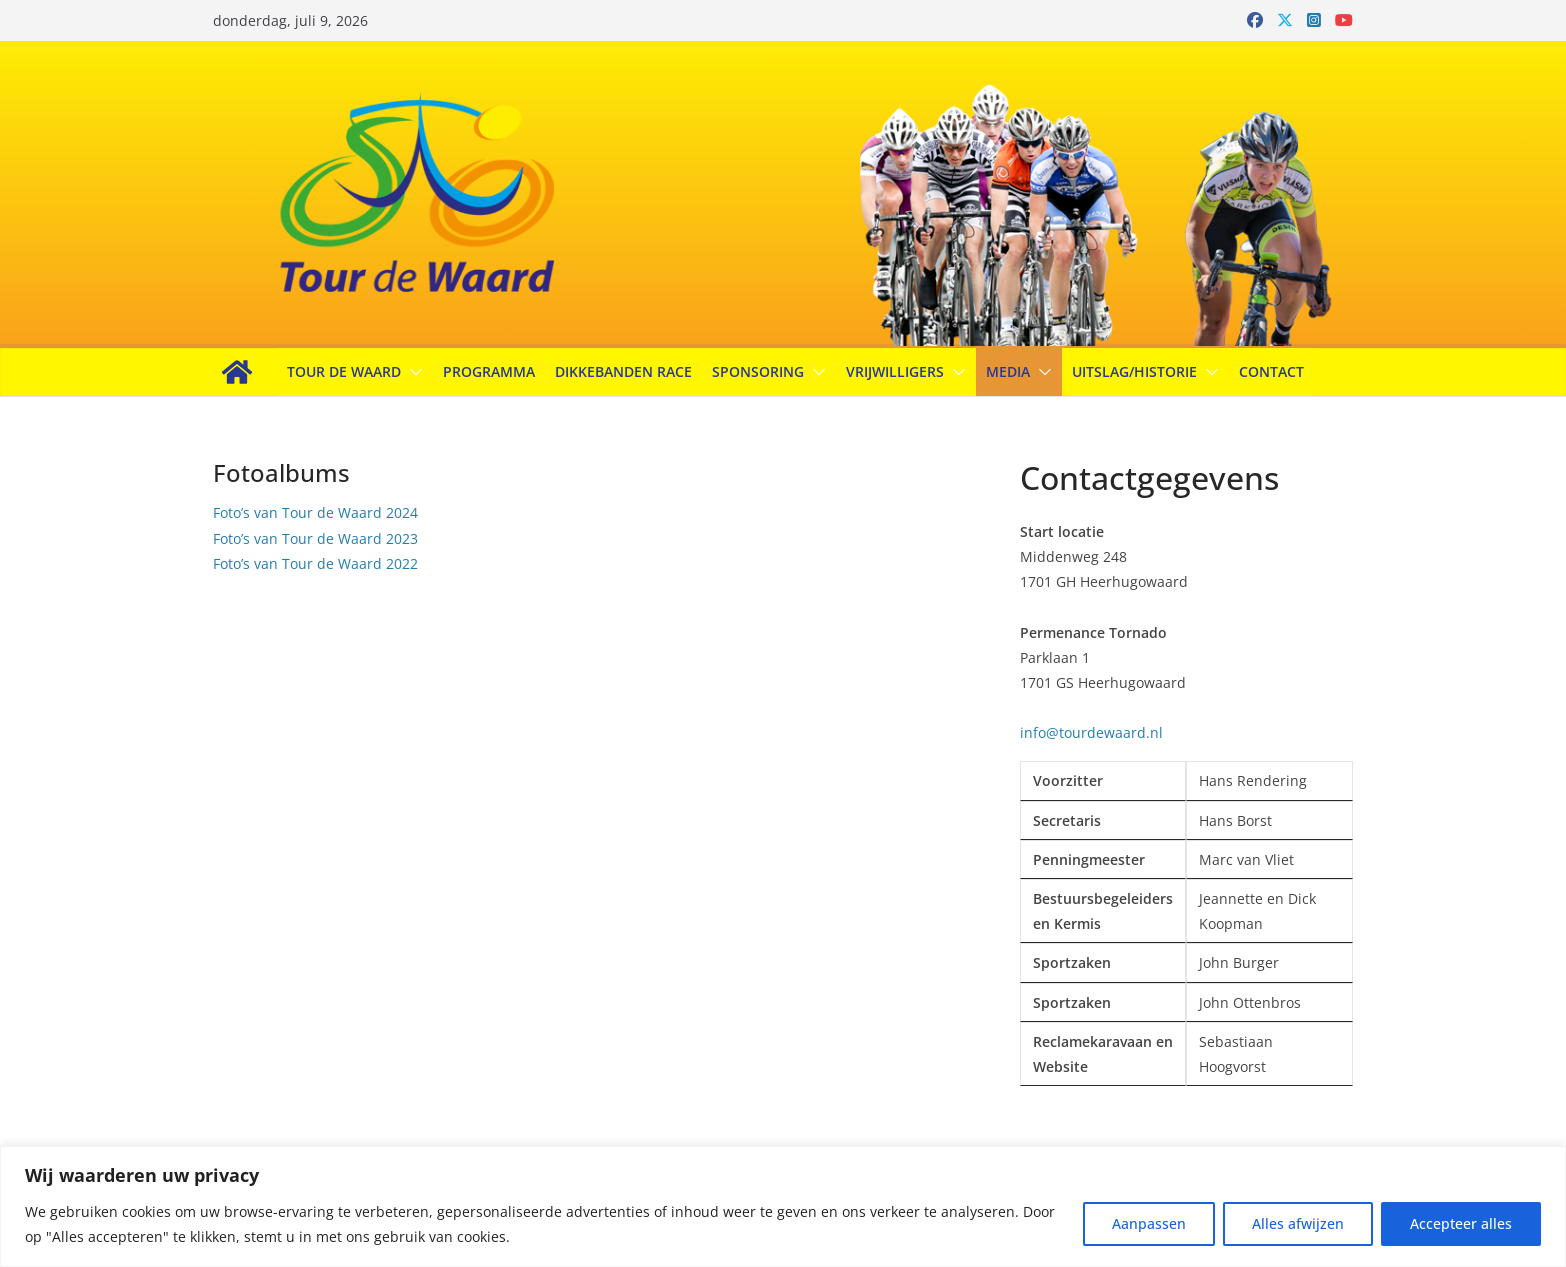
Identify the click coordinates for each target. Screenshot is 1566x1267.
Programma (489, 371)
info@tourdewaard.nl (1091, 732)
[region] (783, 1206)
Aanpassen (1149, 1223)
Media (1008, 371)
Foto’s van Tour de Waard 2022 (315, 563)
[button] (412, 372)
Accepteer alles (1461, 1223)
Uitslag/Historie (1134, 371)
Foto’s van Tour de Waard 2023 (315, 538)
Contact (1271, 371)
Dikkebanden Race (623, 371)
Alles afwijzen (1298, 1223)
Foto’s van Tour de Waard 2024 (315, 512)
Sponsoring (758, 371)
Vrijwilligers (895, 371)
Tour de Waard (344, 371)
